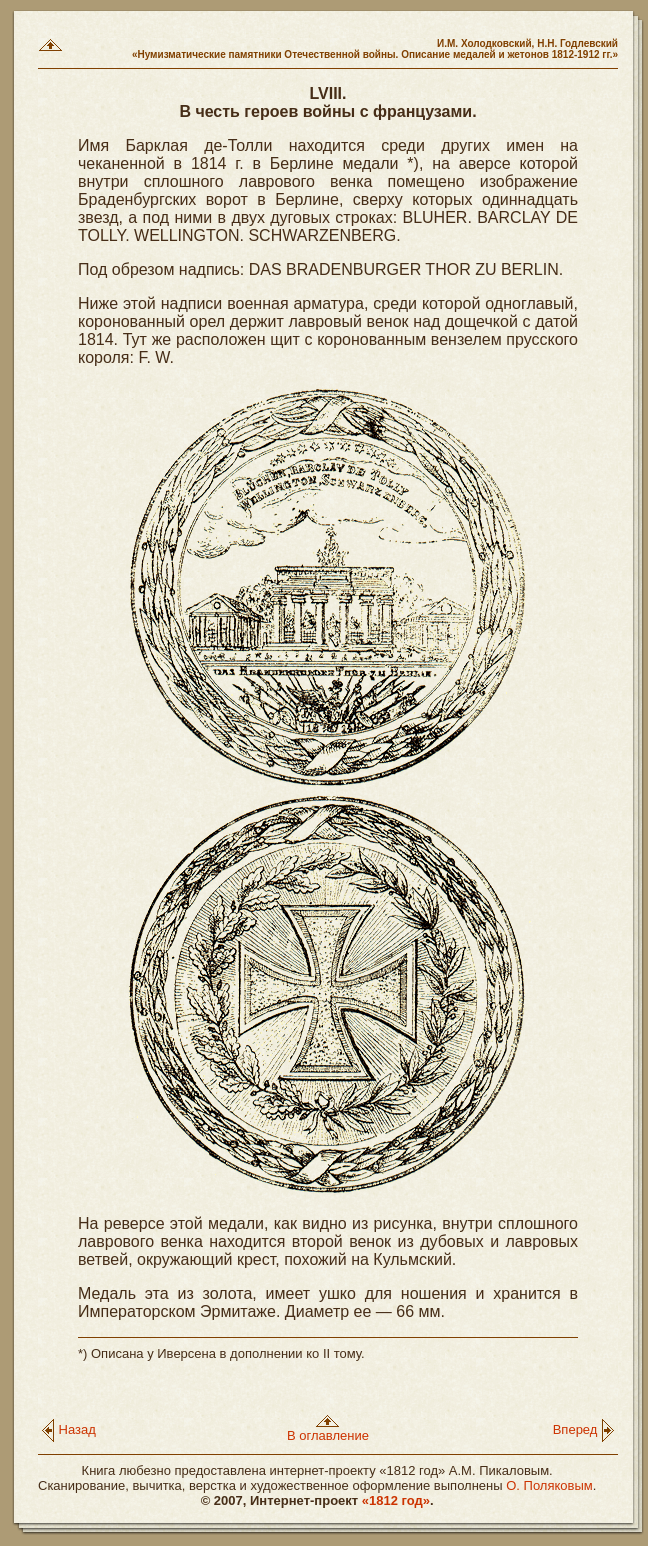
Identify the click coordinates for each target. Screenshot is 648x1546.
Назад (68, 1429)
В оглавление (328, 1429)
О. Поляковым (549, 1485)
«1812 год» (396, 1500)
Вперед (584, 1429)
